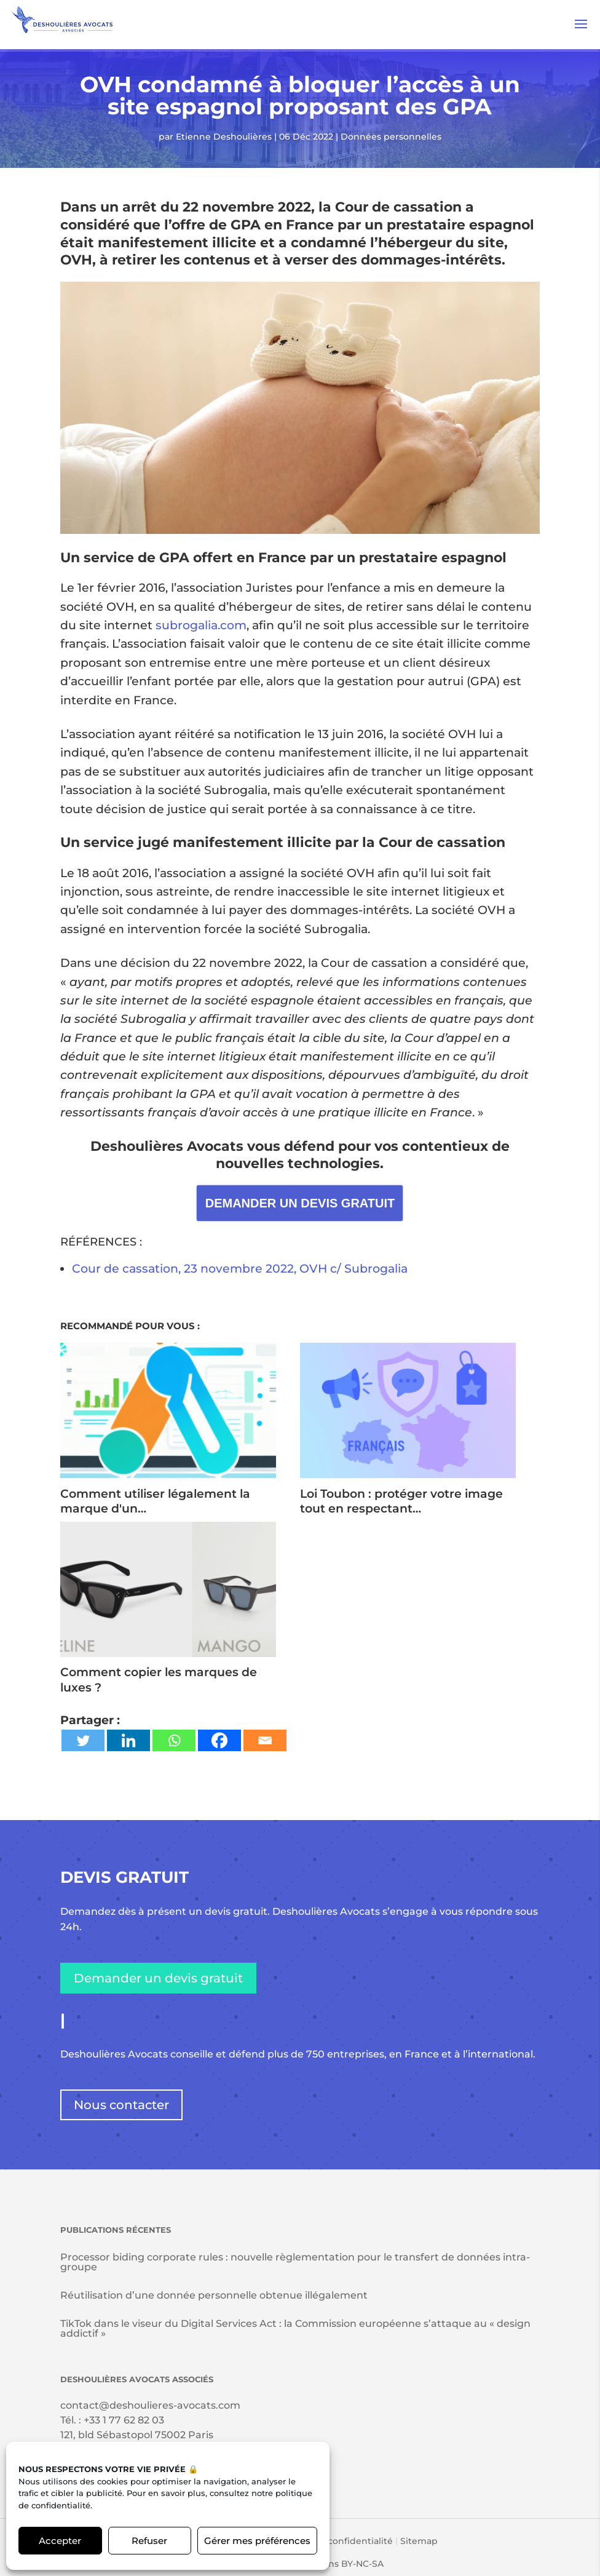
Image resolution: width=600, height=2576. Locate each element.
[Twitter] (83, 1740)
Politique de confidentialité (332, 2540)
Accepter (60, 2540)
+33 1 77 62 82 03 (124, 2420)
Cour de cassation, (128, 1269)
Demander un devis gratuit (158, 1978)
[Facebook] (219, 1740)
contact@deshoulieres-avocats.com (150, 2405)
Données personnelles (391, 136)
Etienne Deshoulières (224, 136)
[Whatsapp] (173, 1740)
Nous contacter (121, 2104)
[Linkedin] (128, 1740)
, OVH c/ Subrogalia (351, 1269)
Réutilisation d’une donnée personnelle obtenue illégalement (214, 2295)
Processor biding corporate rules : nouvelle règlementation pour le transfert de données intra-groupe (295, 2262)
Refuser (149, 2540)
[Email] (264, 1740)
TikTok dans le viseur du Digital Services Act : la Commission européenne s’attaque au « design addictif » (295, 2328)
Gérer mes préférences (257, 2540)
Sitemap (419, 2540)
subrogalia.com (201, 625)
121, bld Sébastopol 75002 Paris (136, 2435)
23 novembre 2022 (239, 1269)
